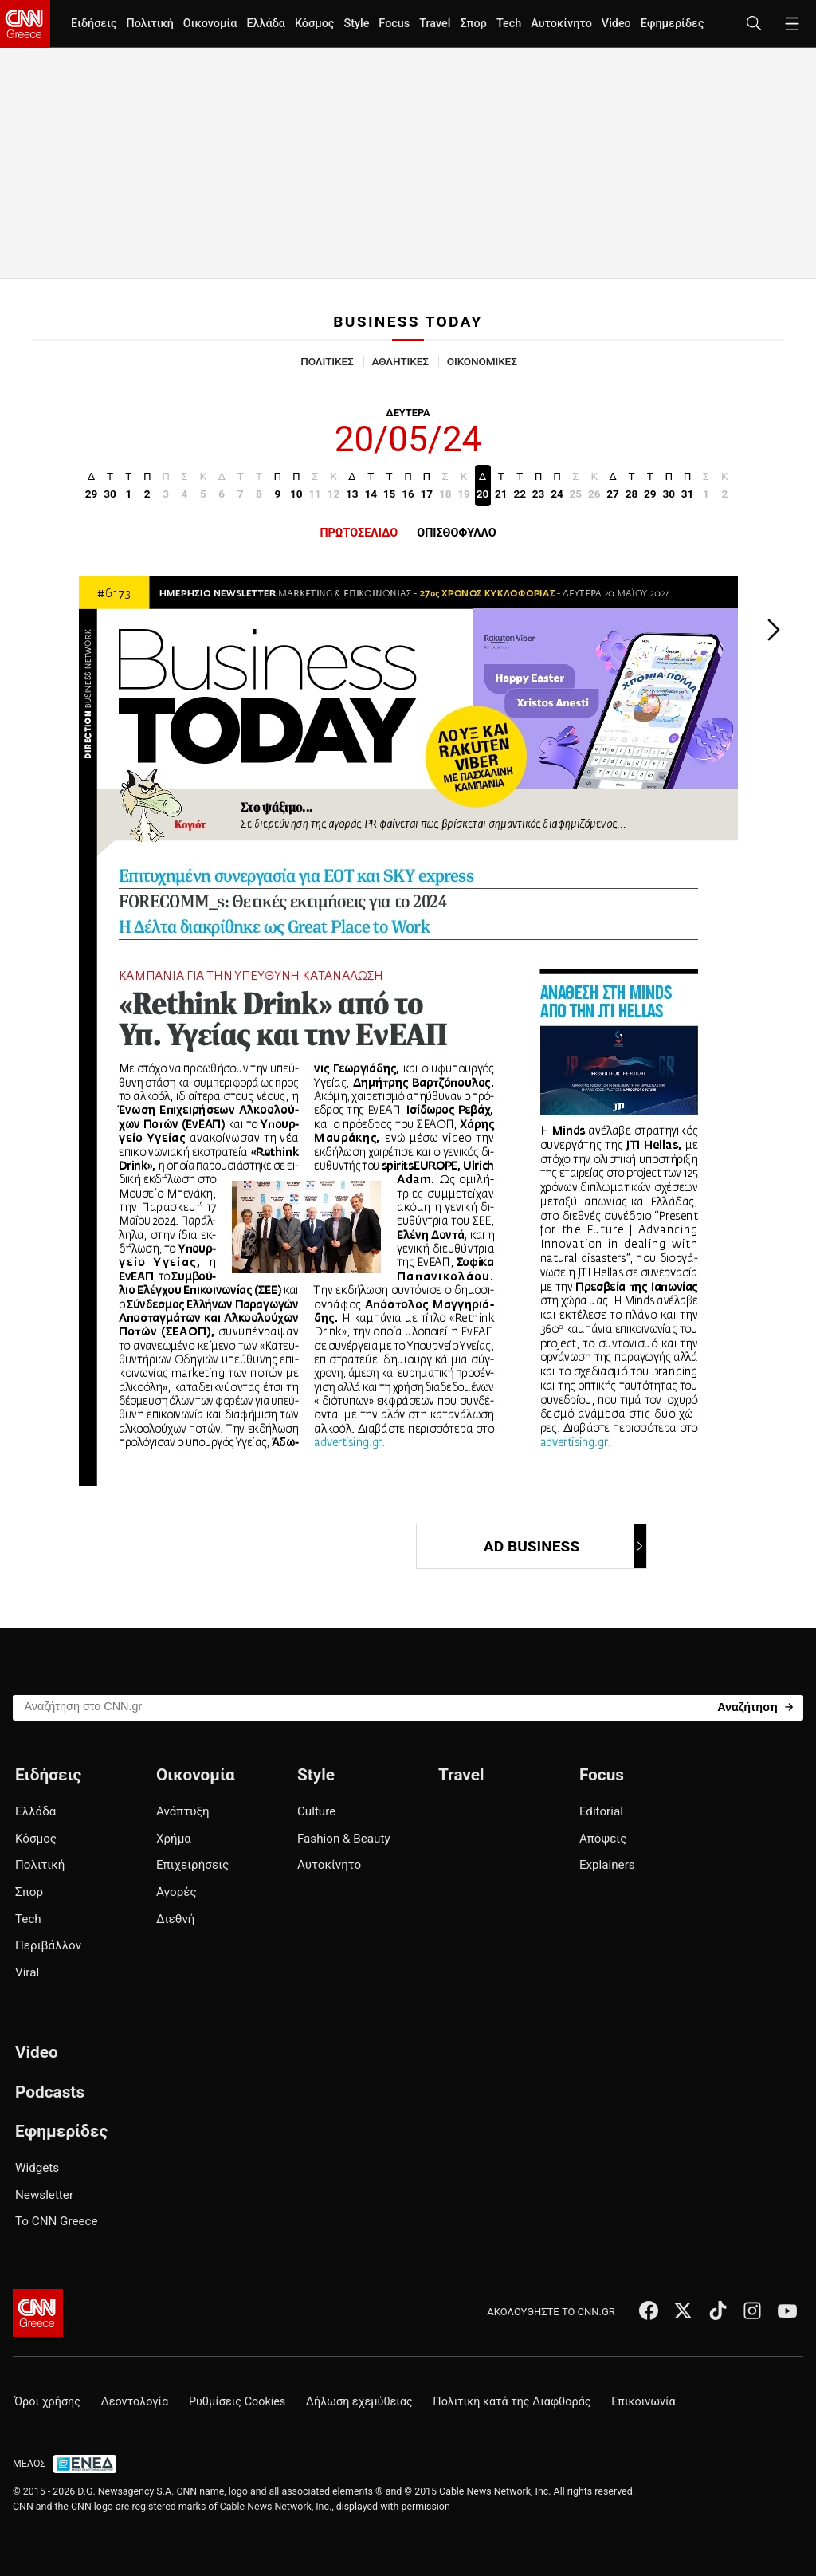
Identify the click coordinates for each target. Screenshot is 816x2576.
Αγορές (176, 1892)
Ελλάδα (265, 23)
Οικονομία (210, 23)
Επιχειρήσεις (192, 1865)
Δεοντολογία (135, 2402)
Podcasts (49, 2092)
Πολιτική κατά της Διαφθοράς (511, 2402)
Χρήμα (173, 1838)
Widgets (37, 2168)
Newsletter (44, 2195)
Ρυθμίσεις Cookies (237, 2402)
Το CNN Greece (56, 2221)
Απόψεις (602, 1838)
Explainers (607, 1865)
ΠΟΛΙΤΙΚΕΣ (326, 361)
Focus (394, 23)
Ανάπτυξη (183, 1811)
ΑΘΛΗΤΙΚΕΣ (400, 361)
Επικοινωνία (643, 2402)
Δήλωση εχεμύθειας (359, 2402)
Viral (27, 1972)
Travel (434, 23)
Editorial (601, 1811)
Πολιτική (149, 23)
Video (616, 23)
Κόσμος (315, 23)
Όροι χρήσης (47, 2402)
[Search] (755, 1706)
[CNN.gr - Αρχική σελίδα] (38, 2313)
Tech (508, 23)
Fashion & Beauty (343, 1838)
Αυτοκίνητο (561, 23)
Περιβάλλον (48, 1945)
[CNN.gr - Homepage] (25, 24)
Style (356, 23)
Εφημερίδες (672, 23)
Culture (316, 1811)
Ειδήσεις (93, 23)
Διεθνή (175, 1919)
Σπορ (473, 23)
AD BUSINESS (564, 1546)
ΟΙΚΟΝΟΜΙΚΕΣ (482, 361)
